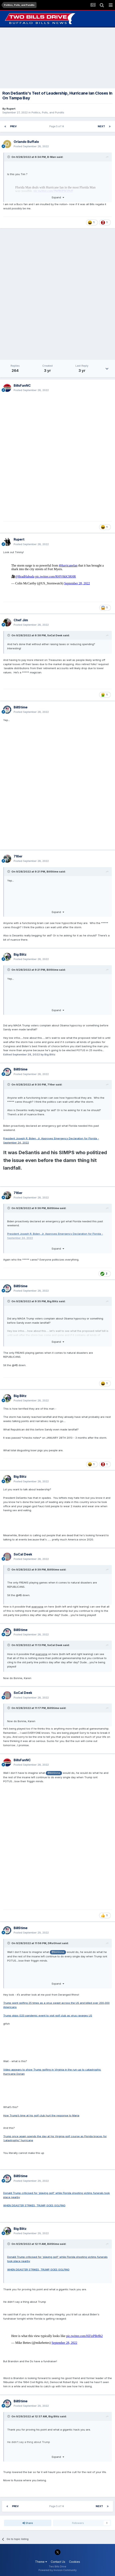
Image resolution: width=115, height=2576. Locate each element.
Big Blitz (52, 1301)
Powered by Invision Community (58, 2570)
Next (101, 126)
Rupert (10, 108)
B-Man (51, 156)
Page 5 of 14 (57, 126)
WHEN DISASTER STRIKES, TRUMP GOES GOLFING (34, 2205)
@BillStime (54, 1773)
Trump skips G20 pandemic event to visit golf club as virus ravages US (47, 2015)
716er (51, 1084)
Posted (31, 146)
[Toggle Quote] (9, 156)
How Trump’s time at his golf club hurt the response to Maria (41, 2115)
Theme (41, 2561)
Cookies (74, 2561)
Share (27, 2523)
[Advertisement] (58, 58)
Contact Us (58, 2561)
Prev (13, 126)
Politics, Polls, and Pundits (48, 112)
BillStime (52, 871)
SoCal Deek (54, 635)
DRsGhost (54, 1943)
